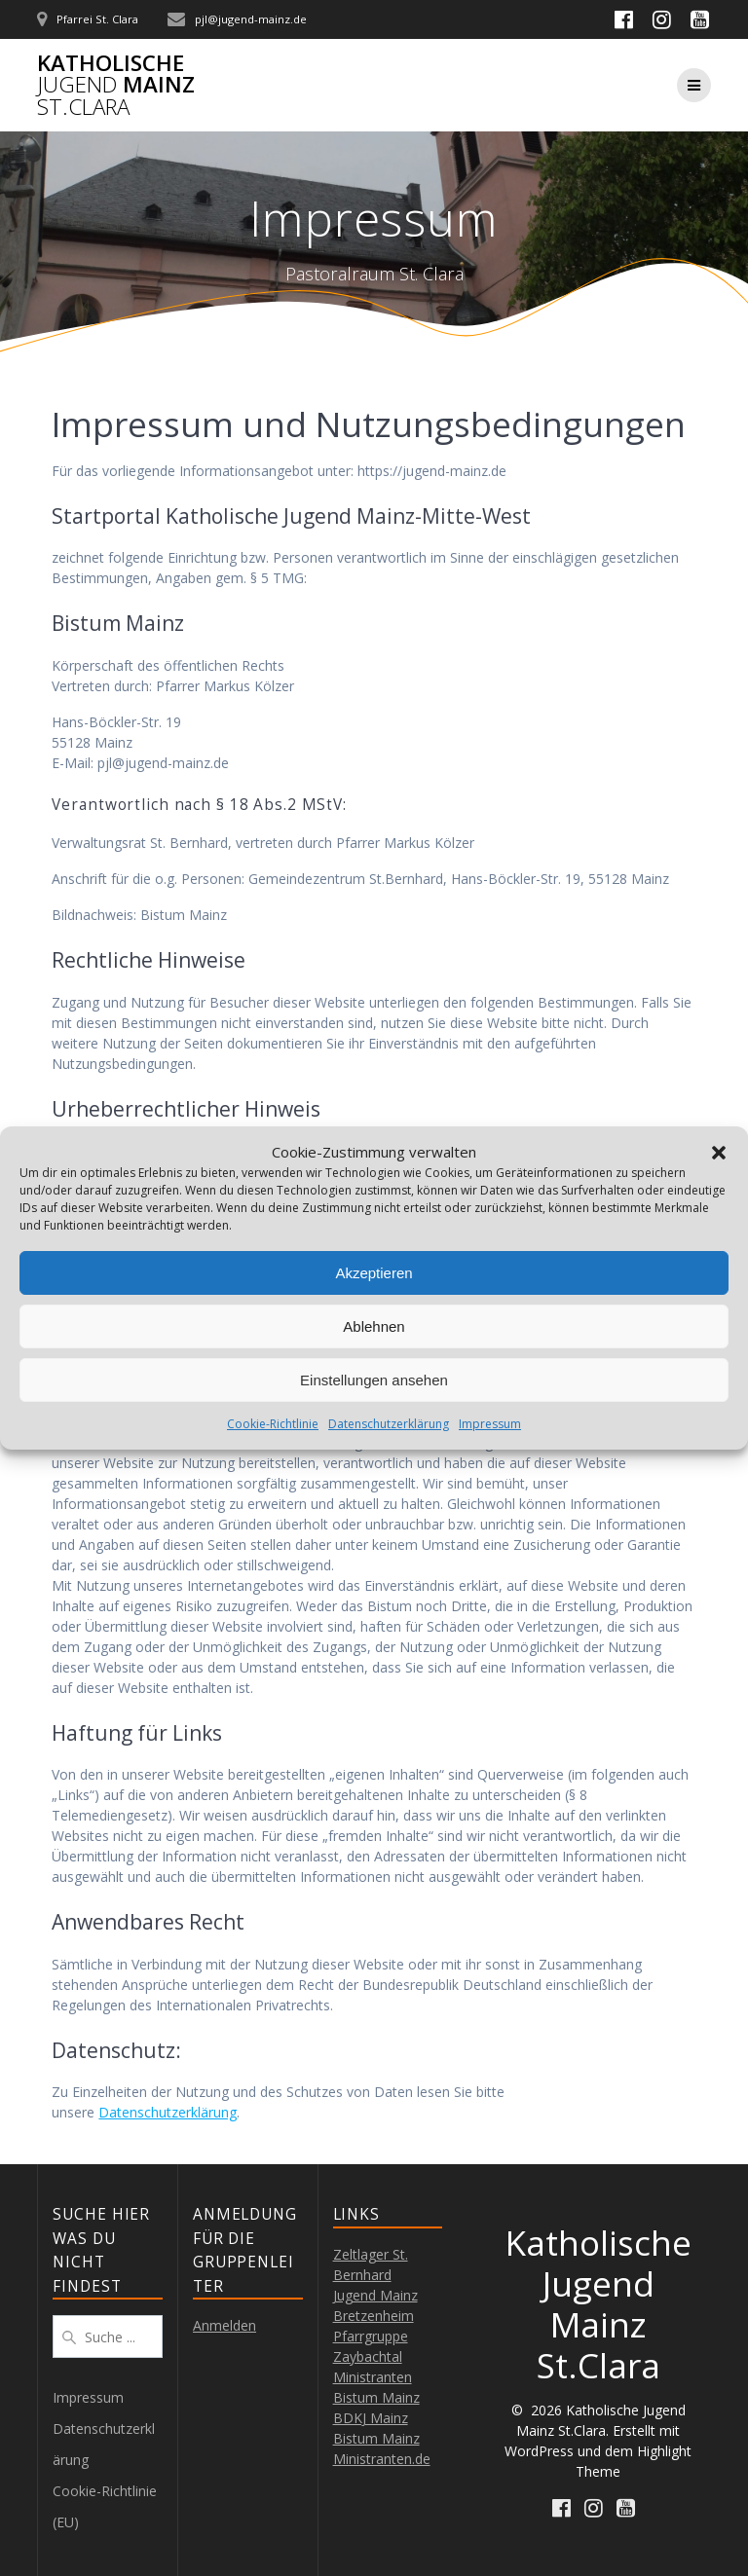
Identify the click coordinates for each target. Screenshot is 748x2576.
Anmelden (224, 2325)
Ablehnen (373, 1326)
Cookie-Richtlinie (272, 1424)
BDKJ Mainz (370, 2418)
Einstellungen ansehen (374, 1380)
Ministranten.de (381, 2458)
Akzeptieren (373, 1273)
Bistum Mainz (376, 2438)
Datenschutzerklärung (388, 1424)
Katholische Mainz (116, 85)
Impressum (490, 1424)
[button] (719, 1152)
